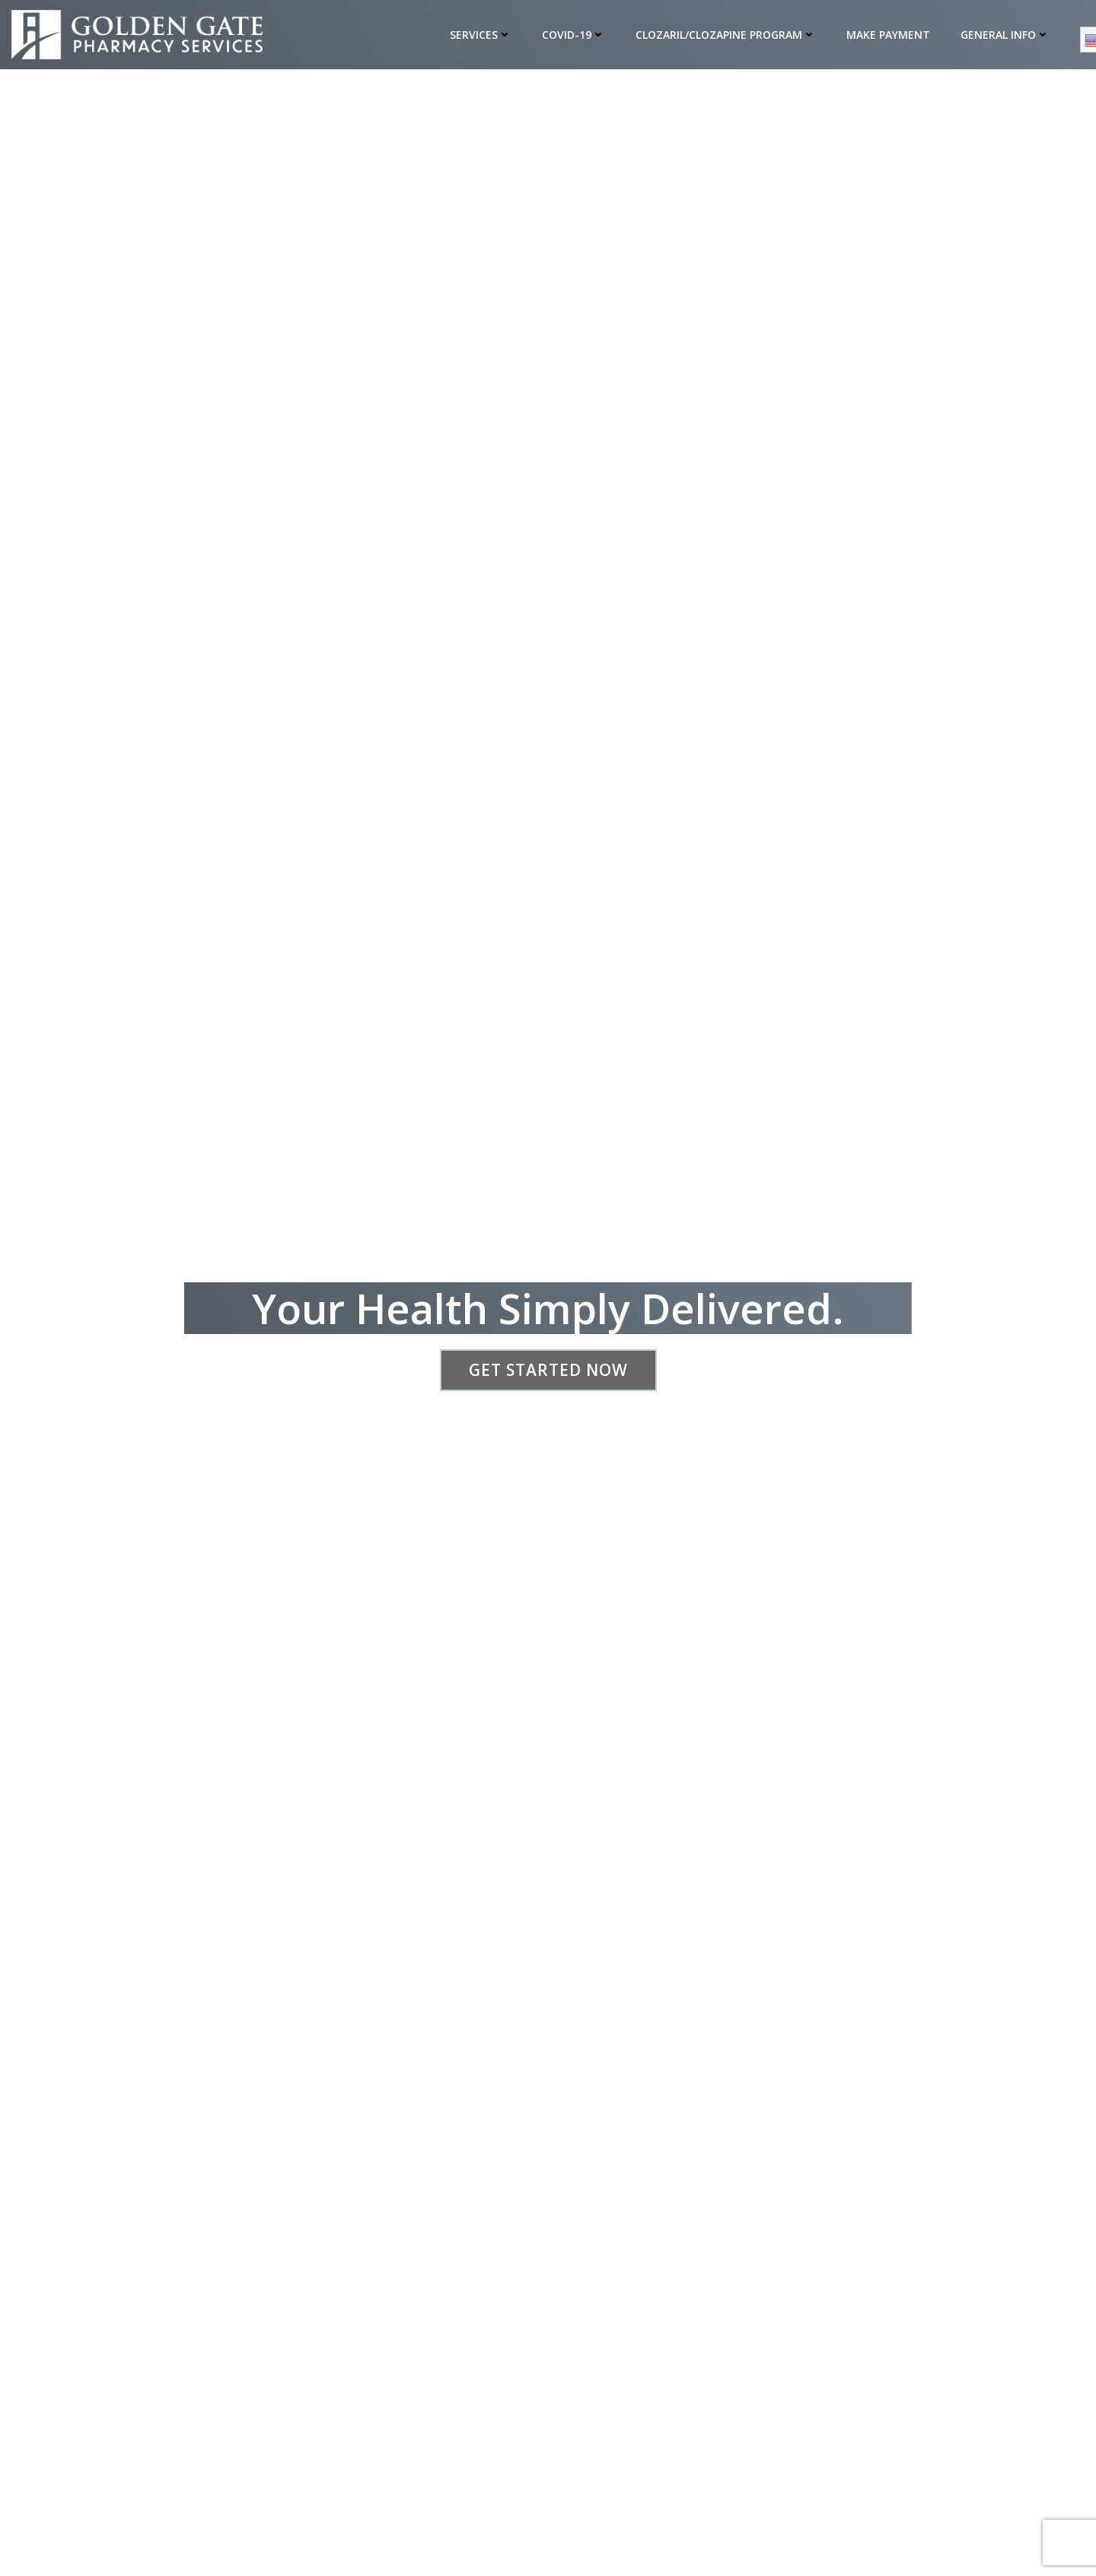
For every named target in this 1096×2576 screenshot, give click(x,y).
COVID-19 (574, 34)
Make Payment (889, 34)
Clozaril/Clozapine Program (726, 34)
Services (481, 34)
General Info (1005, 34)
